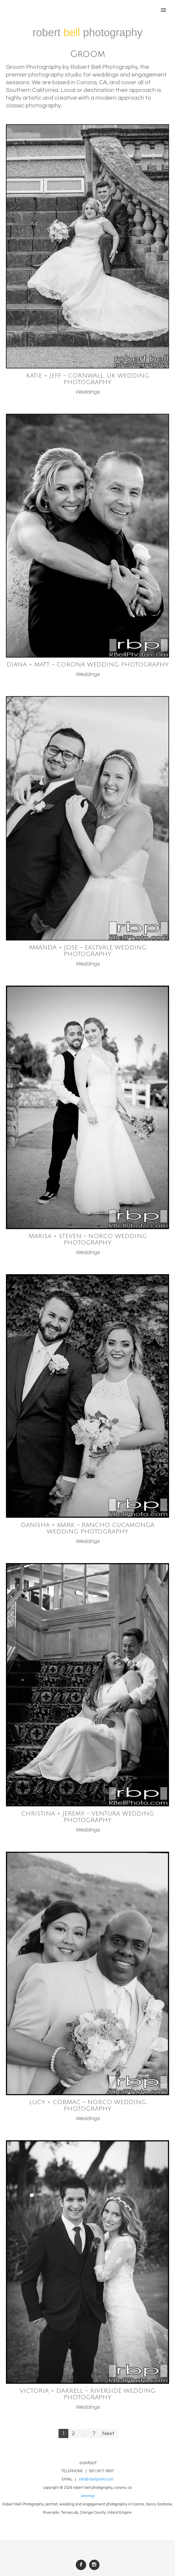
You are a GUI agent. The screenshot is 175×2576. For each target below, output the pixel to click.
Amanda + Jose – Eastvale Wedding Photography (87, 950)
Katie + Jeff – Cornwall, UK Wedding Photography (87, 379)
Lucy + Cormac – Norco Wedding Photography (87, 2105)
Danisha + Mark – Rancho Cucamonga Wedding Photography (87, 1528)
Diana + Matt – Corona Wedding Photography (88, 664)
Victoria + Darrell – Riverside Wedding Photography (87, 2394)
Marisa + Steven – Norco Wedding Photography (88, 1239)
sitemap (87, 2496)
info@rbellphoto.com (96, 2479)
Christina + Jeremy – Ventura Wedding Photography (87, 1817)
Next (108, 2433)
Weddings (87, 392)
